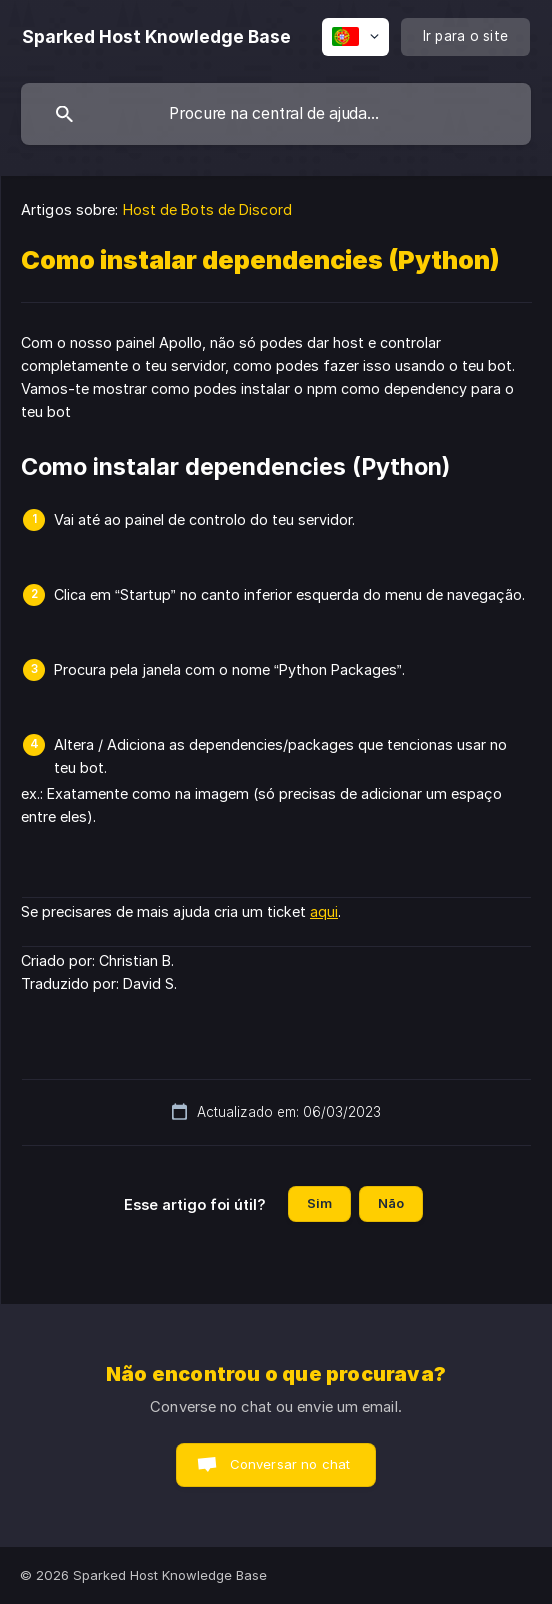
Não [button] (391, 1203)
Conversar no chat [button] (290, 1464)
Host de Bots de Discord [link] (207, 209)
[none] (156, 37)
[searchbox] (276, 114)
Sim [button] (319, 1203)
